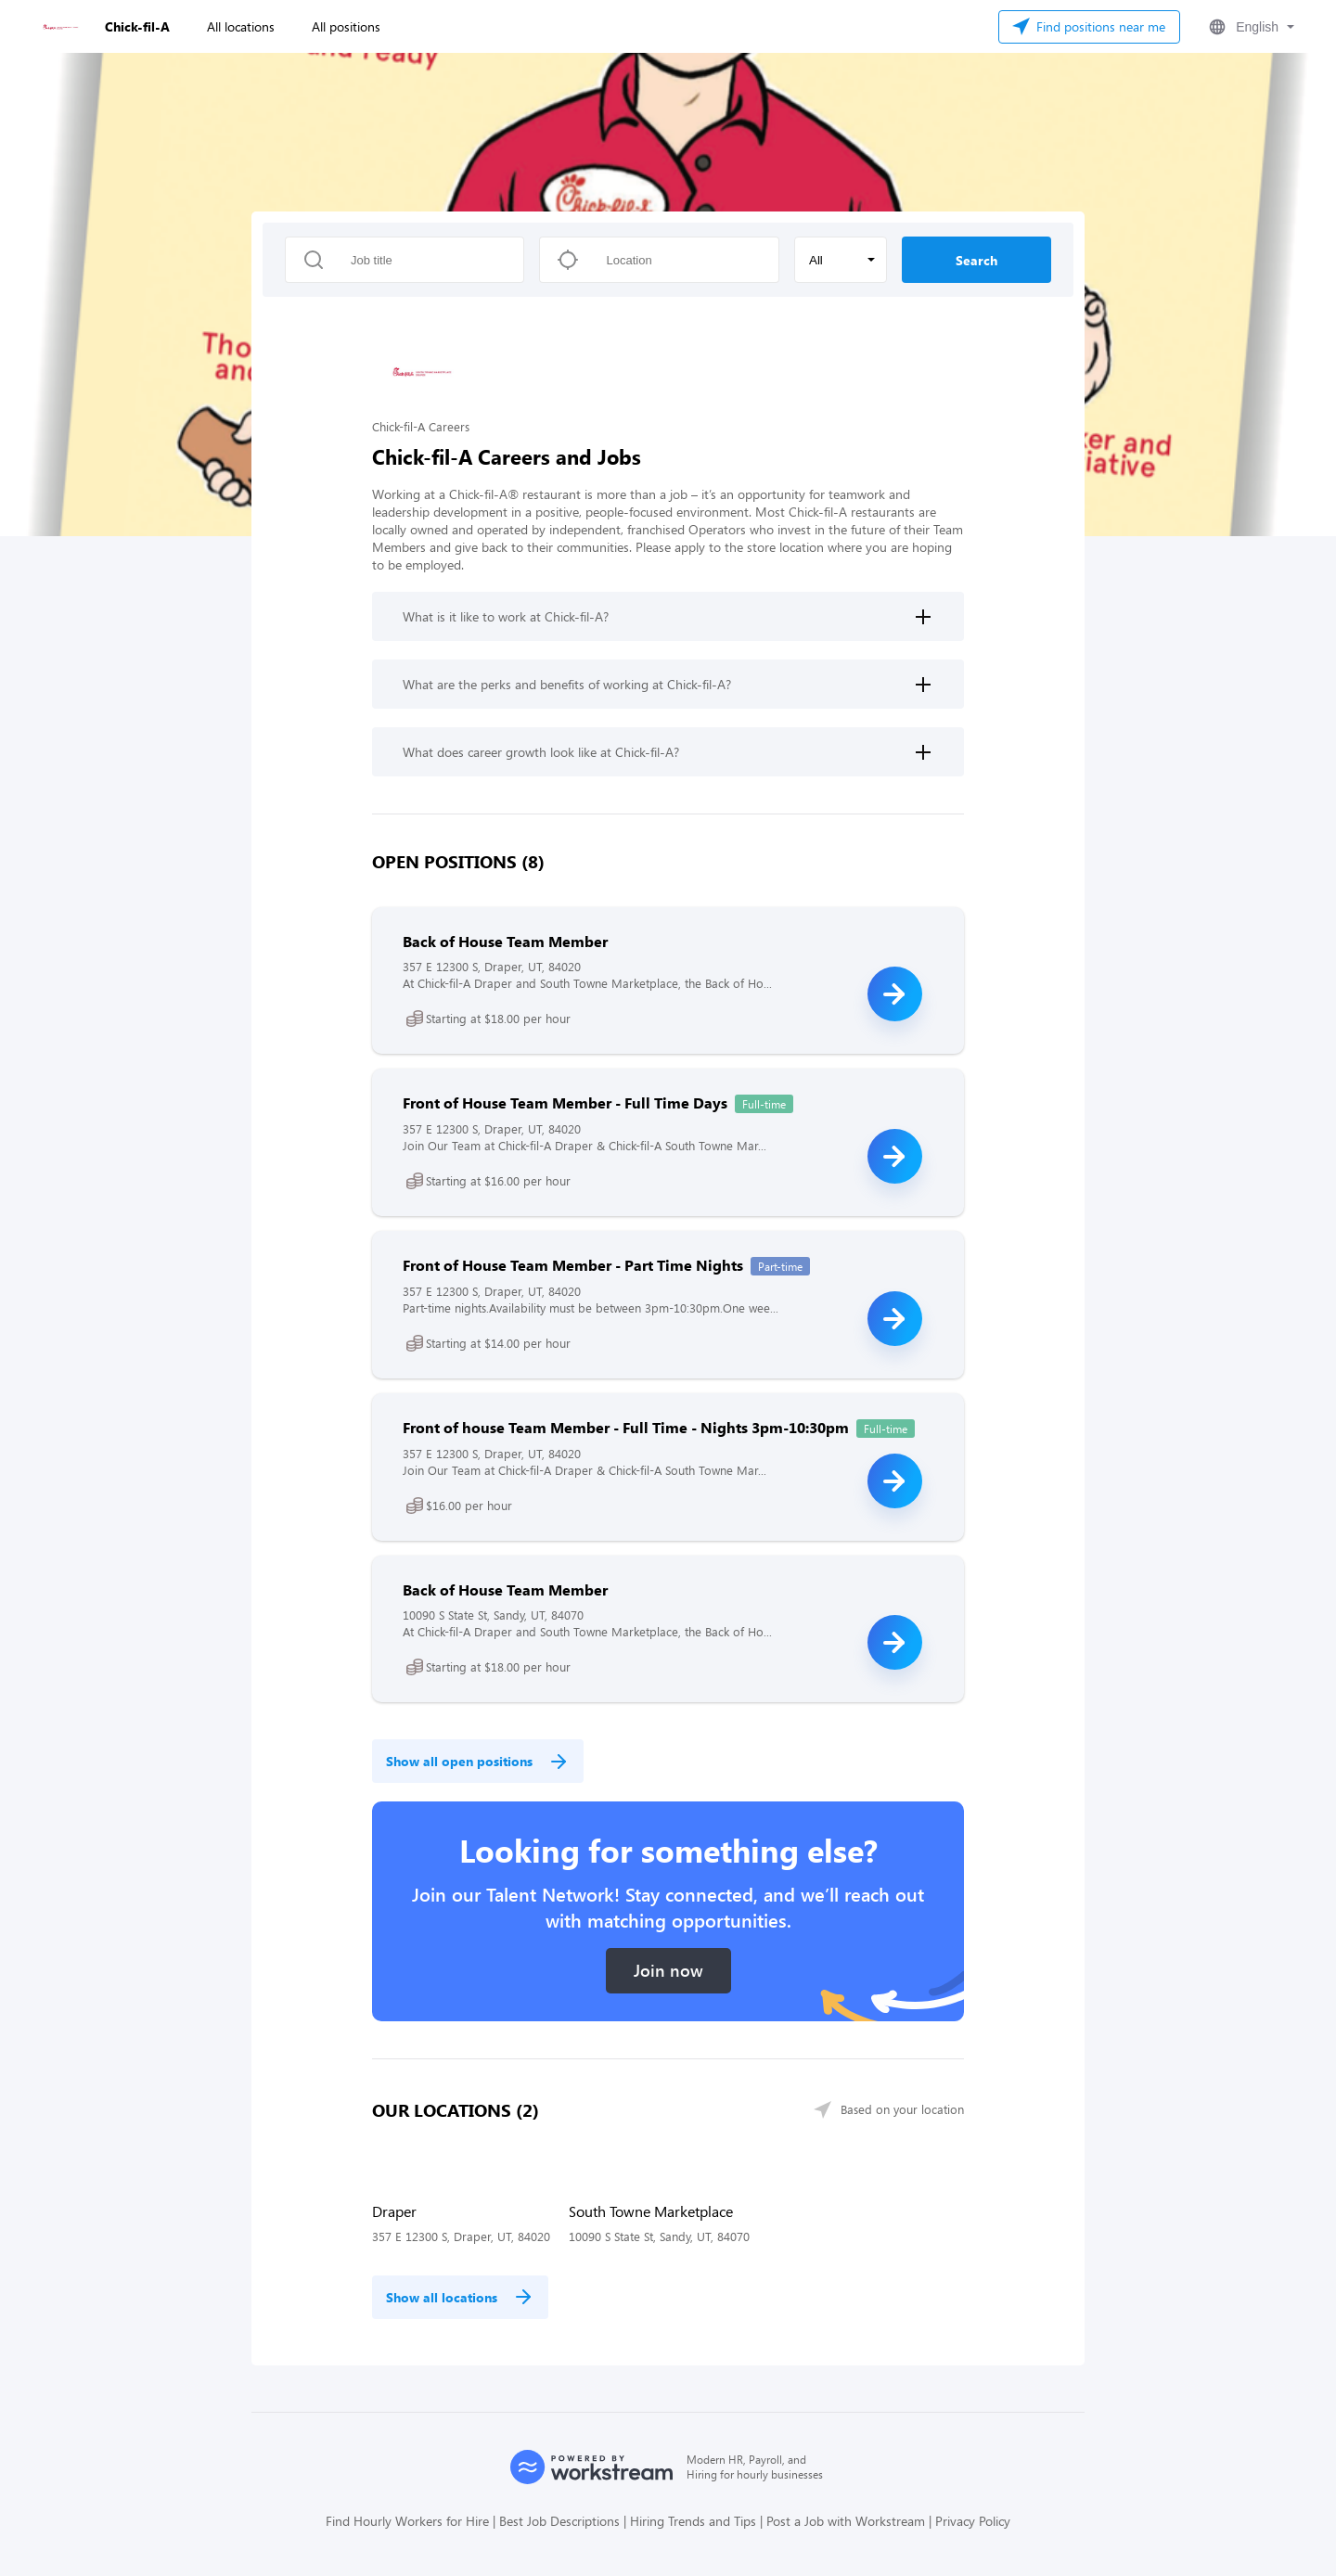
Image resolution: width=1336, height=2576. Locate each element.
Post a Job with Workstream (845, 2521)
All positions (346, 26)
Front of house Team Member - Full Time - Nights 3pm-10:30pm (626, 1427)
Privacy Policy (972, 2521)
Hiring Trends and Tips (693, 2521)
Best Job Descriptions (559, 2521)
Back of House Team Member (505, 941)
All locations (241, 26)
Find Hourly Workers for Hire (407, 2521)
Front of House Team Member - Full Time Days (565, 1102)
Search (976, 260)
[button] (1249, 27)
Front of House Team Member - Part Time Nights (573, 1265)
